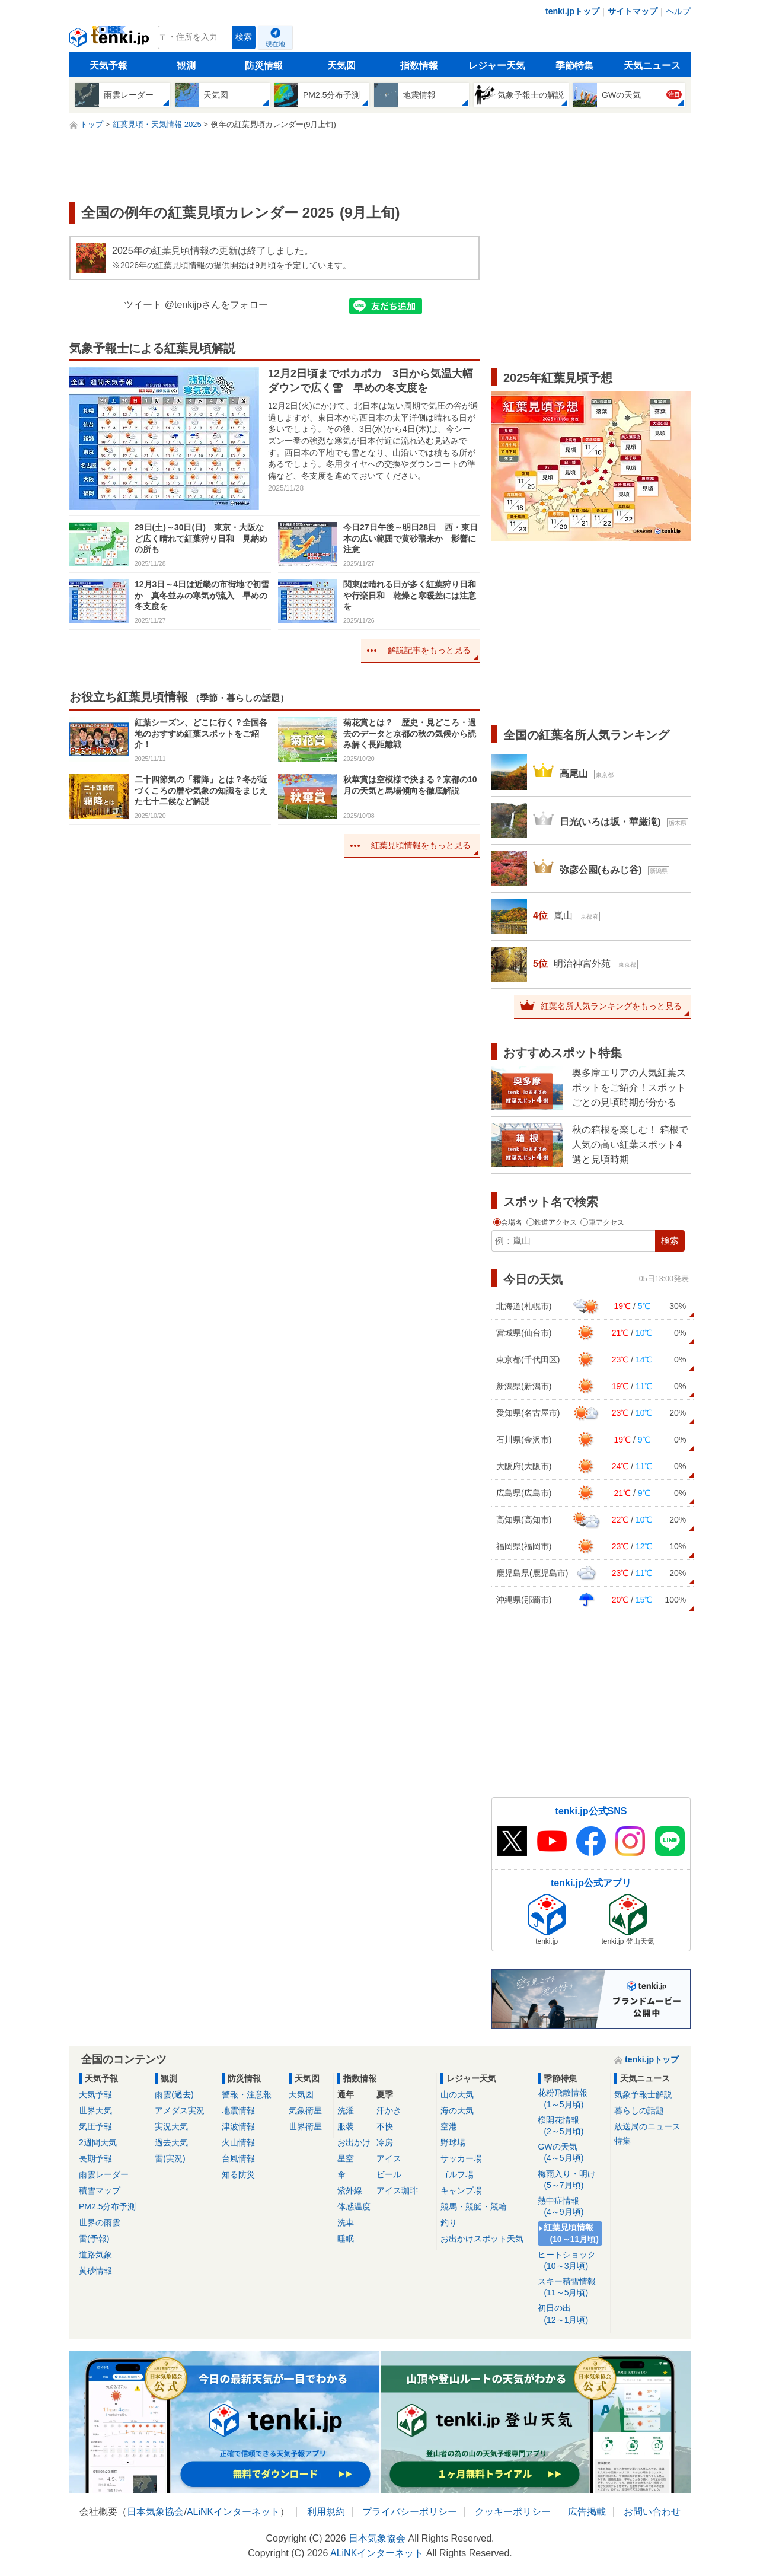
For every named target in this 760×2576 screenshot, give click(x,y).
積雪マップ (99, 2190)
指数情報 (419, 66)
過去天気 (171, 2142)
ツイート (143, 305)
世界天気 (95, 2110)
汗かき (388, 2110)
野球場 (452, 2142)
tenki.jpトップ (572, 11)
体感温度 (354, 2206)
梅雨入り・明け (572, 2180)
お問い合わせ (652, 2512)
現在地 (275, 43)
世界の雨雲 (99, 2222)
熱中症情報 (572, 2207)
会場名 (509, 1222)
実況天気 (171, 2126)
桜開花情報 (572, 2126)
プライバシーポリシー (409, 2512)
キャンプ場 (461, 2190)
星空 (345, 2158)
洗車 (345, 2222)
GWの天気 (572, 2153)
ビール (388, 2174)
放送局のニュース (647, 2126)
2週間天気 (98, 2142)
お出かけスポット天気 (481, 2238)
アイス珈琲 (397, 2190)
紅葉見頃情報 (572, 2233)
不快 (384, 2126)
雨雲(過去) (174, 2094)
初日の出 (572, 2314)
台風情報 (238, 2158)
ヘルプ (678, 11)
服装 (345, 2126)
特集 (622, 2140)
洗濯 (345, 2110)
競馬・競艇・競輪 (473, 2206)
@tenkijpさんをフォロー (217, 305)
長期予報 (95, 2158)
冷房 (384, 2142)
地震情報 (238, 2110)
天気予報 (108, 66)
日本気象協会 (155, 2512)
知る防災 (238, 2174)
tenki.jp (110, 40)
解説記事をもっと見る (429, 650)
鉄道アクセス (552, 1222)
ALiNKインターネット (233, 2512)
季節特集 (574, 66)
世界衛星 (305, 2126)
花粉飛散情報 (572, 2099)
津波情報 (238, 2126)
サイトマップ (632, 11)
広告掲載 (587, 2512)
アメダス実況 (180, 2110)
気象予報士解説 (643, 2094)
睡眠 (345, 2238)
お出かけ (354, 2142)
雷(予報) (94, 2238)
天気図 (341, 66)
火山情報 (238, 2142)
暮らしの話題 (639, 2110)
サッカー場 (461, 2158)
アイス (388, 2158)
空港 (448, 2126)
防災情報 (264, 66)
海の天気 (457, 2110)
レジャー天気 (496, 66)
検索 (243, 37)
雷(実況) (170, 2158)
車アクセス (602, 1222)
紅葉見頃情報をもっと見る (421, 845)
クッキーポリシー (513, 2512)
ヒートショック (572, 2261)
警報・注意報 (247, 2094)
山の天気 (457, 2094)
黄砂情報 (95, 2270)
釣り (448, 2222)
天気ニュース (652, 66)
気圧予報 (95, 2126)
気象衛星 (305, 2110)
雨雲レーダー (104, 2174)
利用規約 (326, 2512)
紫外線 (349, 2190)
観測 (186, 66)
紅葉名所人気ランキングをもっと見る (611, 1006)
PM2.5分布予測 (107, 2206)
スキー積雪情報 (572, 2287)
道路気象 (95, 2254)
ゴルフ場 (457, 2174)
